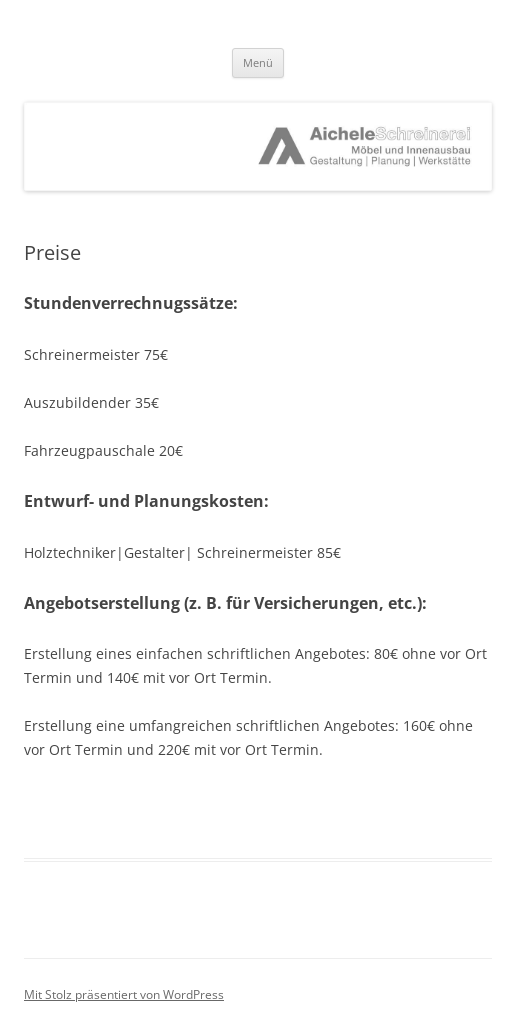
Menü (258, 62)
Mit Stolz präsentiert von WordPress (124, 994)
